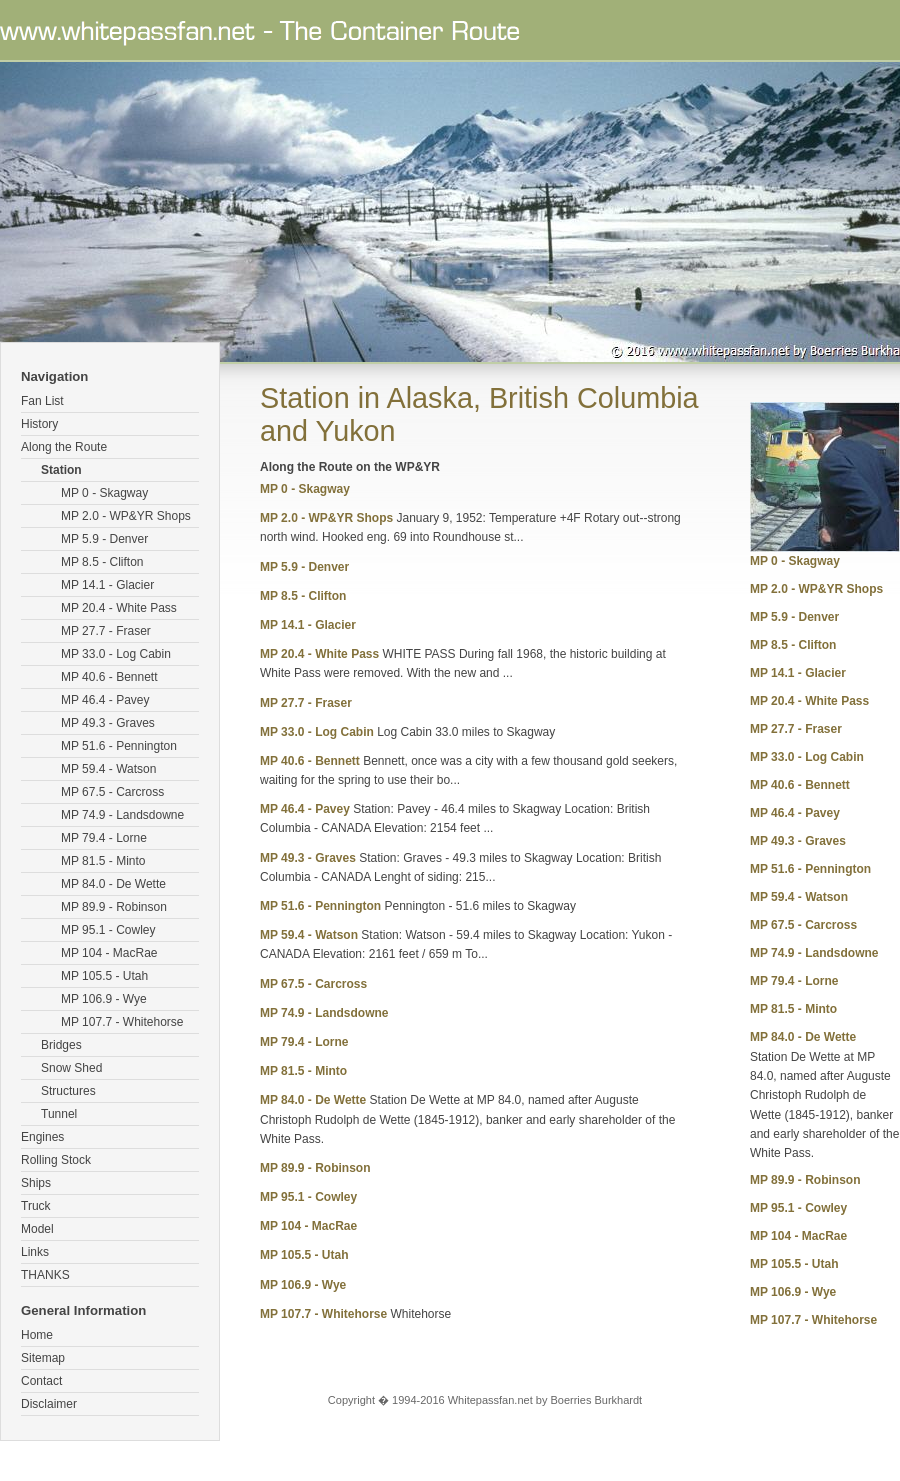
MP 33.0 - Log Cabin (116, 654)
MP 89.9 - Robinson (114, 907)
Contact (41, 1381)
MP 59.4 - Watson (108, 769)
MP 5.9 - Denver (104, 539)
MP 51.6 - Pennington (119, 746)
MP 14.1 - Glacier (107, 585)
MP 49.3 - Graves (108, 723)
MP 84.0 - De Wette (113, 884)
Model (37, 1229)
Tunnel (59, 1114)
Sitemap (43, 1358)
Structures (68, 1091)
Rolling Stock (56, 1160)
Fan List (42, 401)
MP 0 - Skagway (104, 493)
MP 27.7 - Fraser (106, 631)
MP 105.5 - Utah (104, 976)
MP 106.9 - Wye (104, 999)
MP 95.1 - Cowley (108, 930)
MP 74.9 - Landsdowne (122, 815)
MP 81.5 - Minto (103, 861)
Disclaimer (49, 1404)
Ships (36, 1183)
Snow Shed (71, 1068)
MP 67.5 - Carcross (112, 792)
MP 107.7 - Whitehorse (122, 1022)
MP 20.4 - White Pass (119, 608)
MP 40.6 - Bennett (109, 677)
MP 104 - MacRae (109, 953)
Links (35, 1252)
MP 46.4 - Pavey (105, 700)
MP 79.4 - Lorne (104, 838)
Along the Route (64, 447)
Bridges (61, 1045)
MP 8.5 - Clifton (102, 562)
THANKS (45, 1275)
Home (37, 1335)
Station (61, 470)
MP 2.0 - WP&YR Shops (126, 516)
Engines (42, 1137)
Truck (36, 1206)
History (39, 424)
